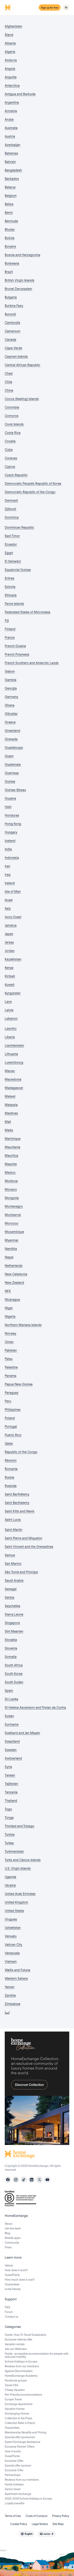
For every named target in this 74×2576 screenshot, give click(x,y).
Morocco (11, 1223)
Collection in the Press (18, 2418)
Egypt (9, 553)
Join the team (13, 2228)
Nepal (9, 1257)
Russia (9, 1477)
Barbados (12, 179)
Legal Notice (40, 2524)
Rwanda (11, 1486)
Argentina (12, 102)
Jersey (9, 942)
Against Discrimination (19, 2371)
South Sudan (14, 1682)
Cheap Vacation (15, 2389)
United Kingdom (16, 1902)
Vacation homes (15, 2408)
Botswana (12, 263)
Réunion (11, 1460)
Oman (9, 1342)
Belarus (10, 187)
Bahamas (11, 153)
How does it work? (16, 2270)
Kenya (9, 968)
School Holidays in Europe (21, 2361)
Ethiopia (11, 595)
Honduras (12, 815)
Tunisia (10, 1834)
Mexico (10, 1172)
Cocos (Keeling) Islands (22, 399)
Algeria (10, 52)
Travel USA (11, 2385)
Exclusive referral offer (18, 2339)
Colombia (12, 407)
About (8, 2223)
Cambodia (12, 323)
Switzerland (13, 1758)
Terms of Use (13, 2516)
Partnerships (13, 2475)
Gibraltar (11, 714)
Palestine (11, 1367)
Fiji (7, 620)
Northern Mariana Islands (23, 1325)
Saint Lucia (13, 1520)
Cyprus (10, 466)
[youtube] (47, 2179)
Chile (8, 382)
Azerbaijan (12, 145)
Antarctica (12, 85)
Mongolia (12, 1198)
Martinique (13, 1139)
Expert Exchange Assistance (22, 2441)
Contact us (11, 2316)
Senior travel (12, 2489)
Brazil (9, 272)
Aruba (9, 119)
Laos (8, 1001)
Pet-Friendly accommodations (23, 2394)
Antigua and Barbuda (20, 94)
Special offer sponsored (20, 2437)
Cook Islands (14, 424)
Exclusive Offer (14, 2460)
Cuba (9, 450)
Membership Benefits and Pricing (25, 2432)
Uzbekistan (13, 1928)
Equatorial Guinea (18, 570)
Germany (11, 697)
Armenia (11, 111)
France (10, 637)
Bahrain (10, 162)
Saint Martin (13, 1530)
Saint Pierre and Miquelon (23, 1538)
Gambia (10, 680)
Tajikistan (11, 1784)
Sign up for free (49, 7)
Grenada (11, 739)
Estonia (10, 587)
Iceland (10, 841)
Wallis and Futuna (17, 1970)
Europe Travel (13, 2399)
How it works (13, 2451)
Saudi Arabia (14, 1580)
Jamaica (11, 925)
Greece (10, 722)
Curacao (11, 458)
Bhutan (10, 229)
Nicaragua (12, 1299)
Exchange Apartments (19, 2404)
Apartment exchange (18, 2493)
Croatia (10, 441)
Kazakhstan (13, 959)
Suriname (12, 1724)
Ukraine (10, 1885)
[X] (39, 2179)
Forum (9, 2312)
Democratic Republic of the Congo (30, 492)
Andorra (11, 60)
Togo (8, 1809)
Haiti (8, 807)
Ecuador (11, 544)
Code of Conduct (36, 2516)
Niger (9, 1308)
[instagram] (16, 2179)
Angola (10, 68)
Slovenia (11, 1648)
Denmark (11, 500)
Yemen (9, 1987)
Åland (9, 35)
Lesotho (11, 1028)
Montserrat (13, 1215)
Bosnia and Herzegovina (22, 255)
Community (12, 2242)
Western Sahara (16, 1978)
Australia (11, 128)
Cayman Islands (16, 356)
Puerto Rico (13, 1435)
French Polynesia (17, 654)
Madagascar (14, 1088)
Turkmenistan (14, 1851)
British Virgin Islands (19, 280)
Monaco (11, 1189)
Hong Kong (13, 824)
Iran (7, 866)
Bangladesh (13, 170)
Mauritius (11, 1155)
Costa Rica (13, 433)
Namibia (11, 1249)
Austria (10, 136)
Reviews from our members (22, 2366)
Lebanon (11, 1018)
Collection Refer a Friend (20, 2423)
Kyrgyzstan (13, 993)
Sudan (9, 1716)
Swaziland (12, 1741)
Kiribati (10, 976)
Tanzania (11, 1792)
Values (9, 2265)
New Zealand (14, 1282)
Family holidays (14, 2484)
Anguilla (11, 77)
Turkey (9, 1843)
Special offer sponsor (18, 2465)
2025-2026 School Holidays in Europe (28, 2498)
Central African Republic (22, 365)
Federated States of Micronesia (27, 612)
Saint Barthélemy (17, 1494)
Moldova (11, 1181)
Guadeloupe (14, 747)
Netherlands (13, 1266)
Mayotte (11, 1164)
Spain (9, 1690)
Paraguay (11, 1393)
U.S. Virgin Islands (18, 1868)
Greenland (12, 731)
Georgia (11, 688)
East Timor (12, 536)
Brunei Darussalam (18, 289)
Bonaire (10, 246)
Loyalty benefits (14, 2503)
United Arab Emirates (20, 1894)
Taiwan (10, 1775)
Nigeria (10, 1316)
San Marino (13, 1563)
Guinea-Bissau (15, 790)
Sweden (11, 1750)
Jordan (10, 951)
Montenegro (14, 1206)
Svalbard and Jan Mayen (22, 1733)
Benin (9, 212)
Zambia (10, 1995)
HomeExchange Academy (21, 2375)
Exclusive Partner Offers (20, 2446)
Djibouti (10, 509)
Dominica (12, 517)
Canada (10, 339)
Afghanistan (13, 26)
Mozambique (14, 1232)
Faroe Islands (14, 604)
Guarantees (12, 2284)
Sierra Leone (14, 1614)
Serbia (9, 1597)
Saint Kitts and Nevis (19, 1511)
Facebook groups (16, 2380)
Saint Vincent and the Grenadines (29, 1547)
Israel (9, 900)
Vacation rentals (15, 2344)
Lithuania (11, 1054)
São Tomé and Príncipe (21, 1572)
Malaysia (11, 1105)
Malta (9, 1130)
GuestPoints (12, 2274)
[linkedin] (31, 2179)
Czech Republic (16, 475)
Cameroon (12, 331)
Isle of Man (13, 891)
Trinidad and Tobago (19, 1826)
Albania (10, 43)
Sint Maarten (14, 1631)
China (9, 390)
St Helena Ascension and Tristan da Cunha (35, 1707)
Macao (10, 1071)
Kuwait (9, 985)
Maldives (11, 1113)
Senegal (11, 1589)
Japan (9, 934)
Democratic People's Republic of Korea (33, 483)
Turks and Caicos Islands (23, 1860)
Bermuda (11, 221)
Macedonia (13, 1079)
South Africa (14, 1665)
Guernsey (12, 773)
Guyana (10, 798)
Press (8, 2247)
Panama (10, 1376)
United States (14, 1911)
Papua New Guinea (19, 1384)
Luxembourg (14, 1062)
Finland (10, 629)
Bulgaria (11, 297)
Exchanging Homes (17, 2413)
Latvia (9, 1010)
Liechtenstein (14, 1045)
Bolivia (9, 238)
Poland (10, 1418)
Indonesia (12, 858)
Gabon (10, 671)
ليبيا (7, 2012)
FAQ (7, 2307)
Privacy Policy (60, 2516)
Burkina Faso (14, 306)
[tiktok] (24, 2179)
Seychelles (12, 1606)
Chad (9, 373)
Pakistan (11, 1350)
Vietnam (11, 1961)
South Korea (13, 1674)
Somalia (11, 1657)
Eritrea (9, 578)
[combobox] (26, 2534)
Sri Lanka (11, 1699)
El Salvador (13, 561)
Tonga (9, 1817)
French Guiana (15, 646)
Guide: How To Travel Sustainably (25, 2334)
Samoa (10, 1555)
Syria (8, 1767)
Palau (9, 1359)
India (8, 849)
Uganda (10, 1877)
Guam (9, 756)
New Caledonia (16, 1274)
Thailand (11, 1801)
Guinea (10, 781)
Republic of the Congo (21, 1452)
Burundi (10, 314)
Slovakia (11, 1640)
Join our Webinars (16, 2349)
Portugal (11, 1426)
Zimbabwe (12, 2004)
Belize (9, 204)
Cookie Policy (18, 2524)
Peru (8, 1401)
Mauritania (12, 1147)
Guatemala (13, 764)
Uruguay (11, 1919)
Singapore (12, 1623)
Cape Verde (13, 348)
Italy (8, 908)
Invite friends (13, 2289)
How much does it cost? (20, 2279)
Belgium (11, 196)
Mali (8, 1122)
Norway (10, 1333)
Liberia (10, 1037)
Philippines (13, 1409)
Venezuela (12, 1953)
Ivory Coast (13, 917)
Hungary (11, 832)
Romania (11, 1469)
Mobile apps (13, 2237)
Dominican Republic (19, 527)
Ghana (9, 705)
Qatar (9, 1443)
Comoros (12, 416)
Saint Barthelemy (17, 1503)
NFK (8, 1291)
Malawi (10, 1096)
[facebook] (8, 2179)
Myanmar (12, 1240)
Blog (7, 2233)
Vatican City (13, 1944)
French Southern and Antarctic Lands (32, 663)
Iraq (7, 874)
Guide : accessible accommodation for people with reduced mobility (36, 2355)
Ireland (10, 883)
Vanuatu (11, 1936)
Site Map (58, 2524)
